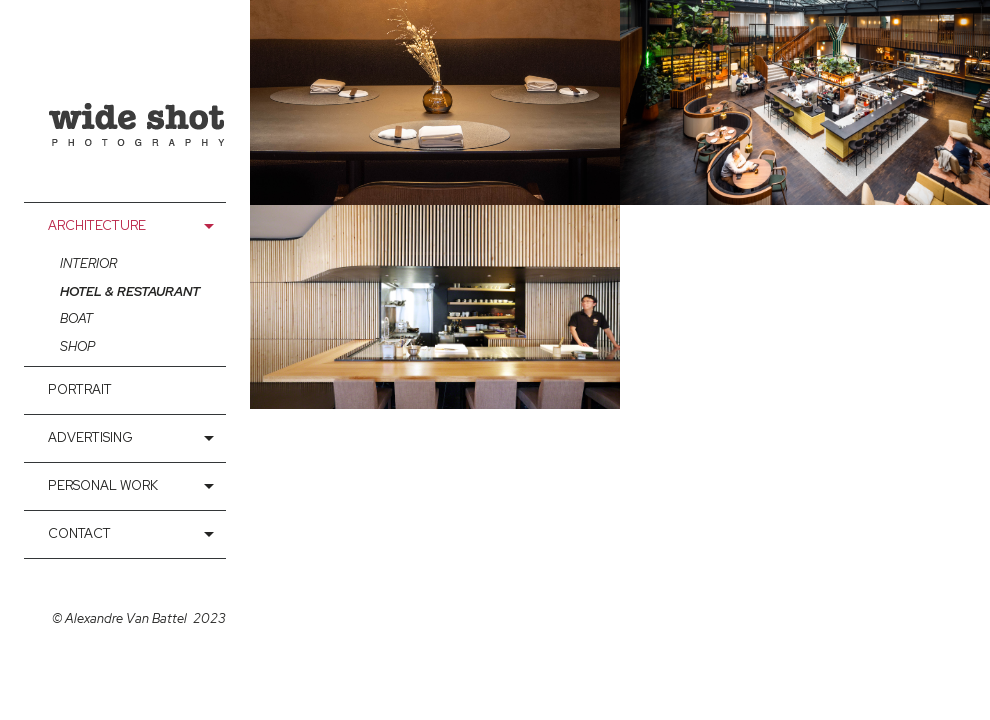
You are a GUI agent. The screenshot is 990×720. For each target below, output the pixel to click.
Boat (76, 319)
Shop (77, 347)
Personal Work (103, 485)
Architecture (97, 225)
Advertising (90, 437)
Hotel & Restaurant (130, 292)
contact (79, 533)
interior (88, 264)
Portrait (80, 389)
